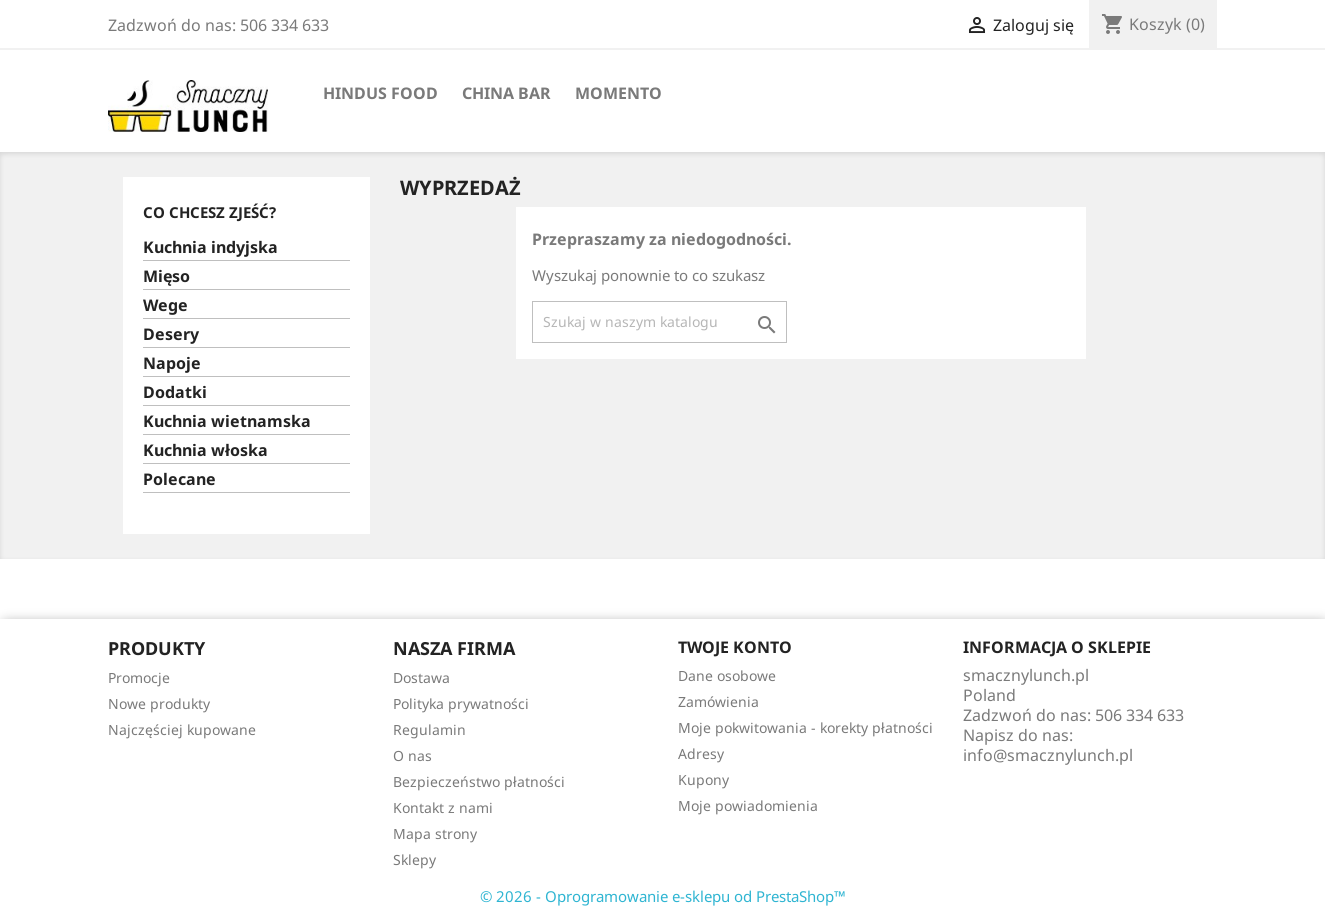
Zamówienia (718, 701)
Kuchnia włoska (205, 450)
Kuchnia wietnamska (227, 421)
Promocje (139, 677)
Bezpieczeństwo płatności (479, 781)
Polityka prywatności (461, 703)
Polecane (179, 479)
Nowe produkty (159, 703)
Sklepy (414, 859)
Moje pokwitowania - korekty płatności (805, 727)
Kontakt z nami (443, 807)
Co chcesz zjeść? (209, 212)
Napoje (172, 363)
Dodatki (175, 392)
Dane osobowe (727, 675)
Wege (165, 305)
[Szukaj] (659, 322)
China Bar (506, 93)
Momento (618, 93)
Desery (171, 334)
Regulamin (429, 729)
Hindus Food (380, 93)
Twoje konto (735, 647)
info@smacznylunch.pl (1048, 755)
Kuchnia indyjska (210, 247)
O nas (412, 755)
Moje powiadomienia (748, 805)
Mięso (166, 276)
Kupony (703, 779)
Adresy (701, 753)
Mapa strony (435, 833)
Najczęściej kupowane (182, 729)
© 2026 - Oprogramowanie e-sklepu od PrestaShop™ (663, 896)
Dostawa (421, 677)
